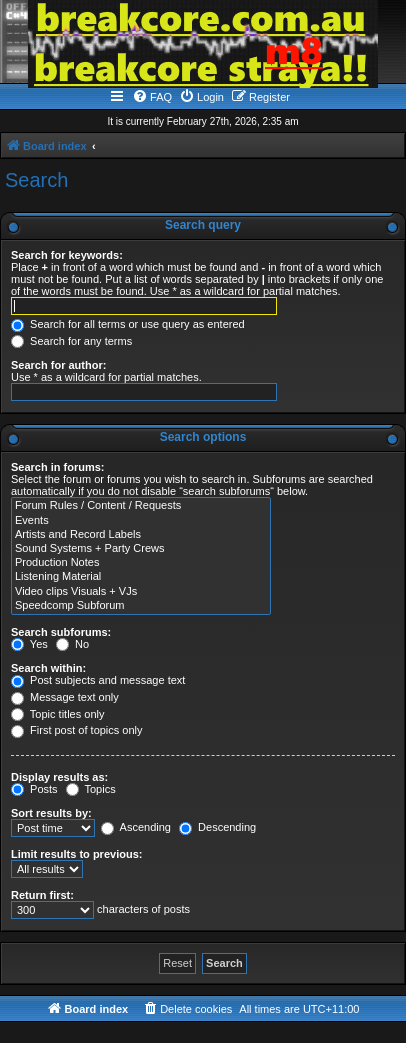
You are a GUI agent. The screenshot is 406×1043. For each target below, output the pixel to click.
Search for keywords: (67, 255)
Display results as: (59, 777)
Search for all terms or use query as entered (128, 324)
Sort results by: (51, 813)
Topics (91, 789)
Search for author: (58, 365)
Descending (217, 827)
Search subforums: (61, 632)
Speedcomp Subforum (141, 606)
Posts (34, 789)
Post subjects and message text (98, 680)
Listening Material (141, 577)
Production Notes (141, 563)
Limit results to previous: (76, 854)
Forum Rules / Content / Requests (141, 506)
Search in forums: (58, 467)
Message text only (65, 697)
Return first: (42, 895)
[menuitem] (152, 97)
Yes (29, 644)
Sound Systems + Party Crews (141, 549)
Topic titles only (57, 714)
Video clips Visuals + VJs (141, 592)
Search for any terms (71, 341)
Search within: (48, 668)
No (72, 644)
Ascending (136, 827)
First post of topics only (77, 730)
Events (141, 521)
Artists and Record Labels (141, 535)
